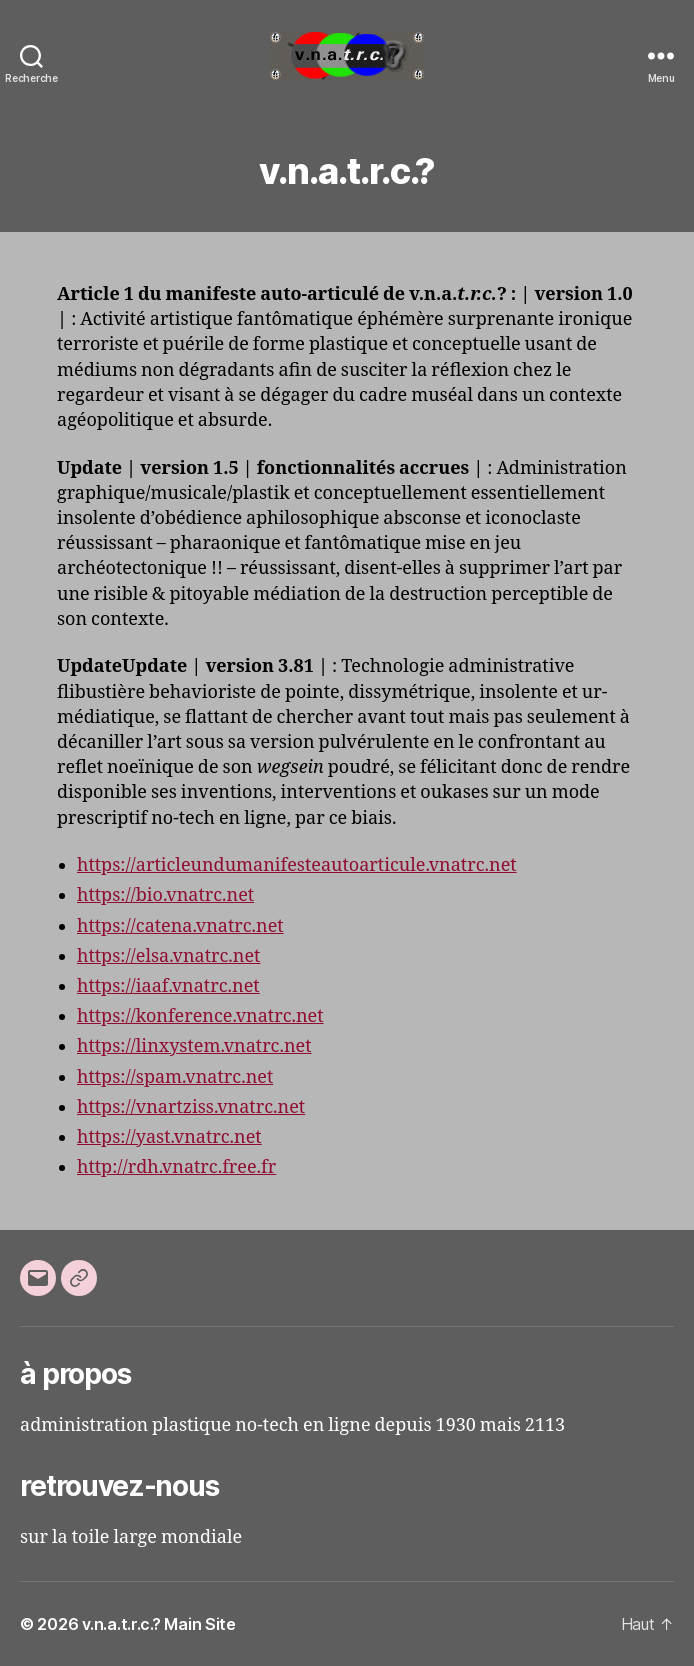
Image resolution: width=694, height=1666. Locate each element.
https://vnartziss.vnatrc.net (191, 1107)
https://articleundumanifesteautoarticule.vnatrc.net (297, 865)
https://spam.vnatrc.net (175, 1077)
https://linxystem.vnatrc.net (194, 1046)
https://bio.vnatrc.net (165, 895)
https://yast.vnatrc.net (169, 1137)
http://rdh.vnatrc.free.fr (176, 1167)
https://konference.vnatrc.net (200, 1016)
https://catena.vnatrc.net (180, 926)
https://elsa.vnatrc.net (168, 956)
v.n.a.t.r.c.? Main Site (159, 1624)
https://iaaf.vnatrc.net (168, 986)
